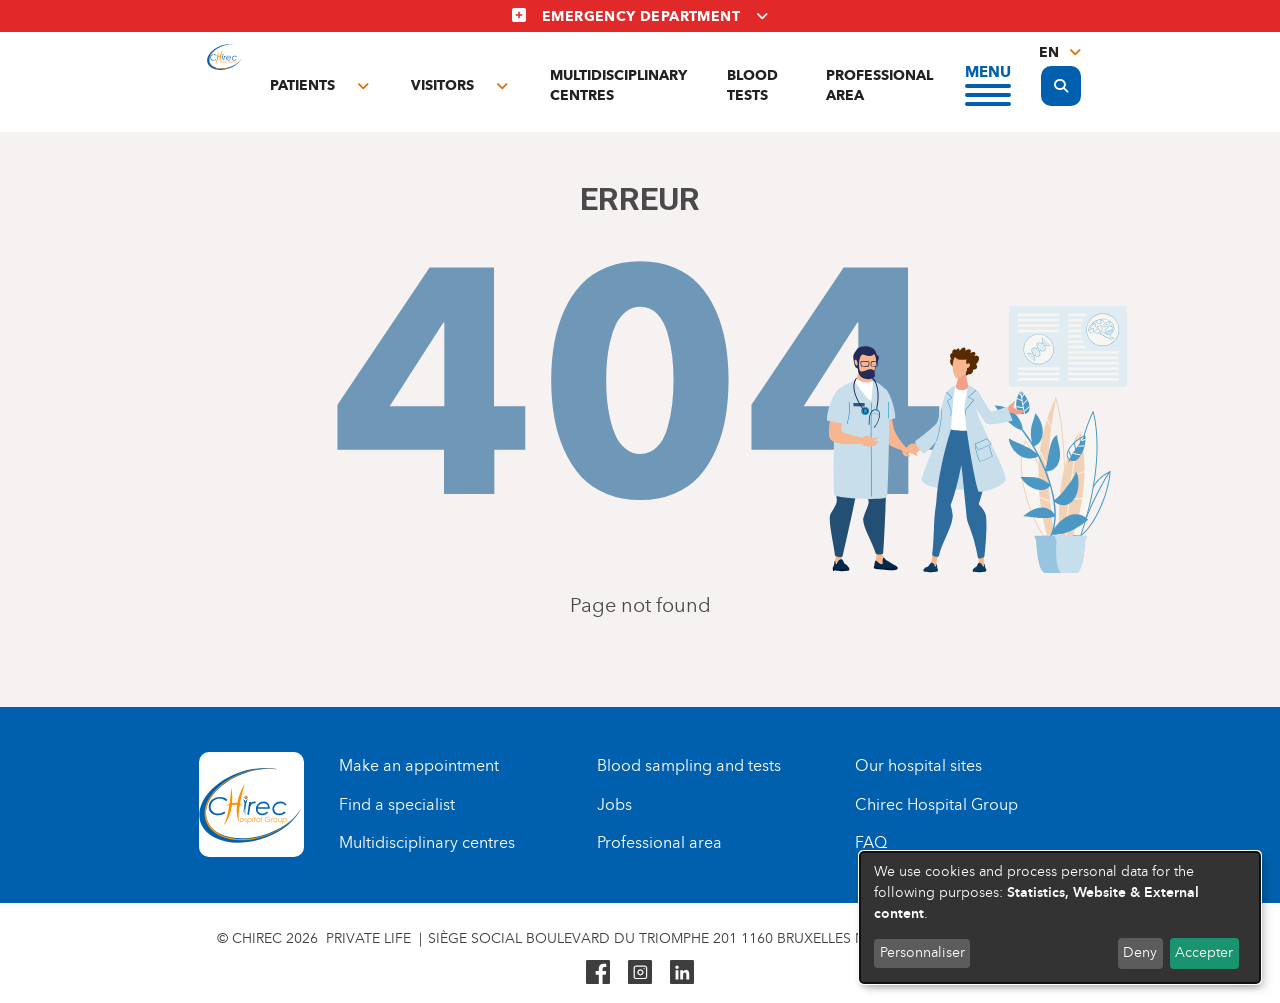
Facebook (598, 972)
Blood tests (752, 85)
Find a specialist (397, 804)
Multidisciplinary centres (618, 85)
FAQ (871, 842)
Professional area (879, 85)
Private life (368, 938)
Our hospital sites (918, 765)
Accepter (1204, 952)
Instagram (640, 972)
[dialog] (1060, 917)
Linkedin (682, 972)
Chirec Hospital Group (936, 804)
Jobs (614, 804)
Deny (1140, 952)
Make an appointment (419, 765)
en (1049, 52)
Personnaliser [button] (922, 952)
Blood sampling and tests (689, 765)
